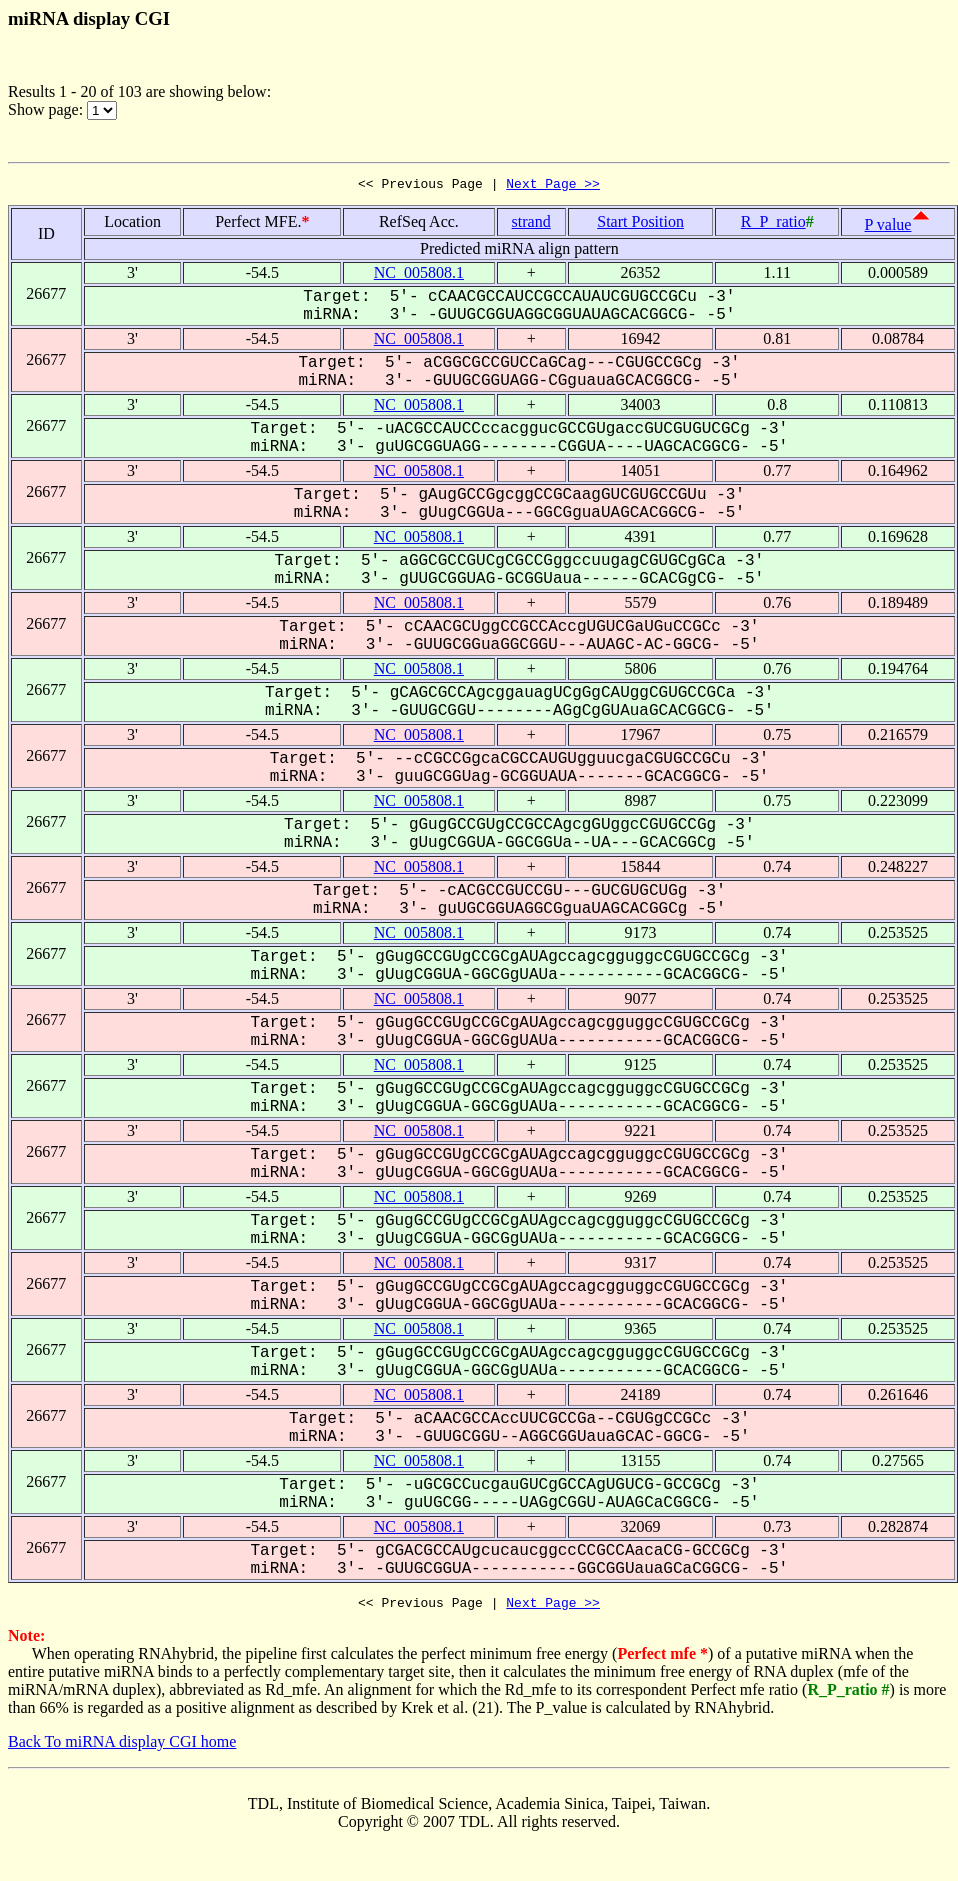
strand (531, 224)
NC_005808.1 (419, 275)
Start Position (640, 224)
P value (888, 227)
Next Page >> (553, 186)
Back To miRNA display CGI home (122, 1747)
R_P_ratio (773, 224)
